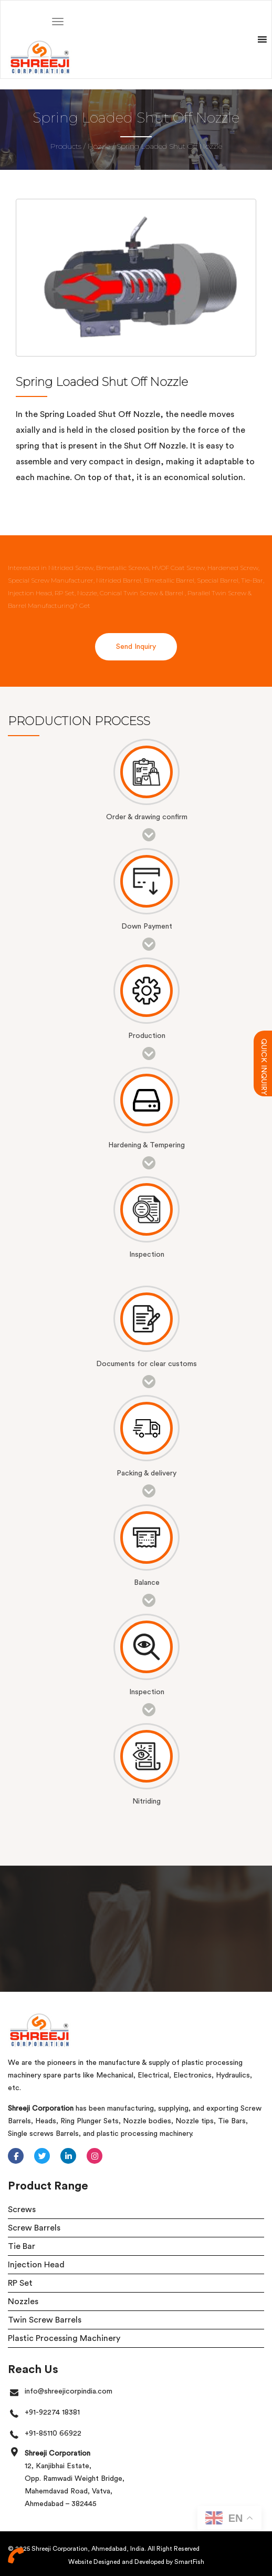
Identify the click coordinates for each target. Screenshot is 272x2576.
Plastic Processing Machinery (64, 2338)
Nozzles (23, 2301)
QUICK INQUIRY (263, 1043)
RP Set (20, 2283)
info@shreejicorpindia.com (68, 2391)
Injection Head (36, 2265)
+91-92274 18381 (52, 2412)
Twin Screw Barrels (44, 2320)
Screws (22, 2209)
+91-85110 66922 (53, 2433)
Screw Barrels (34, 2228)
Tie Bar (21, 2246)
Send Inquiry (136, 646)
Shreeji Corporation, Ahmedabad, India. (89, 2549)
